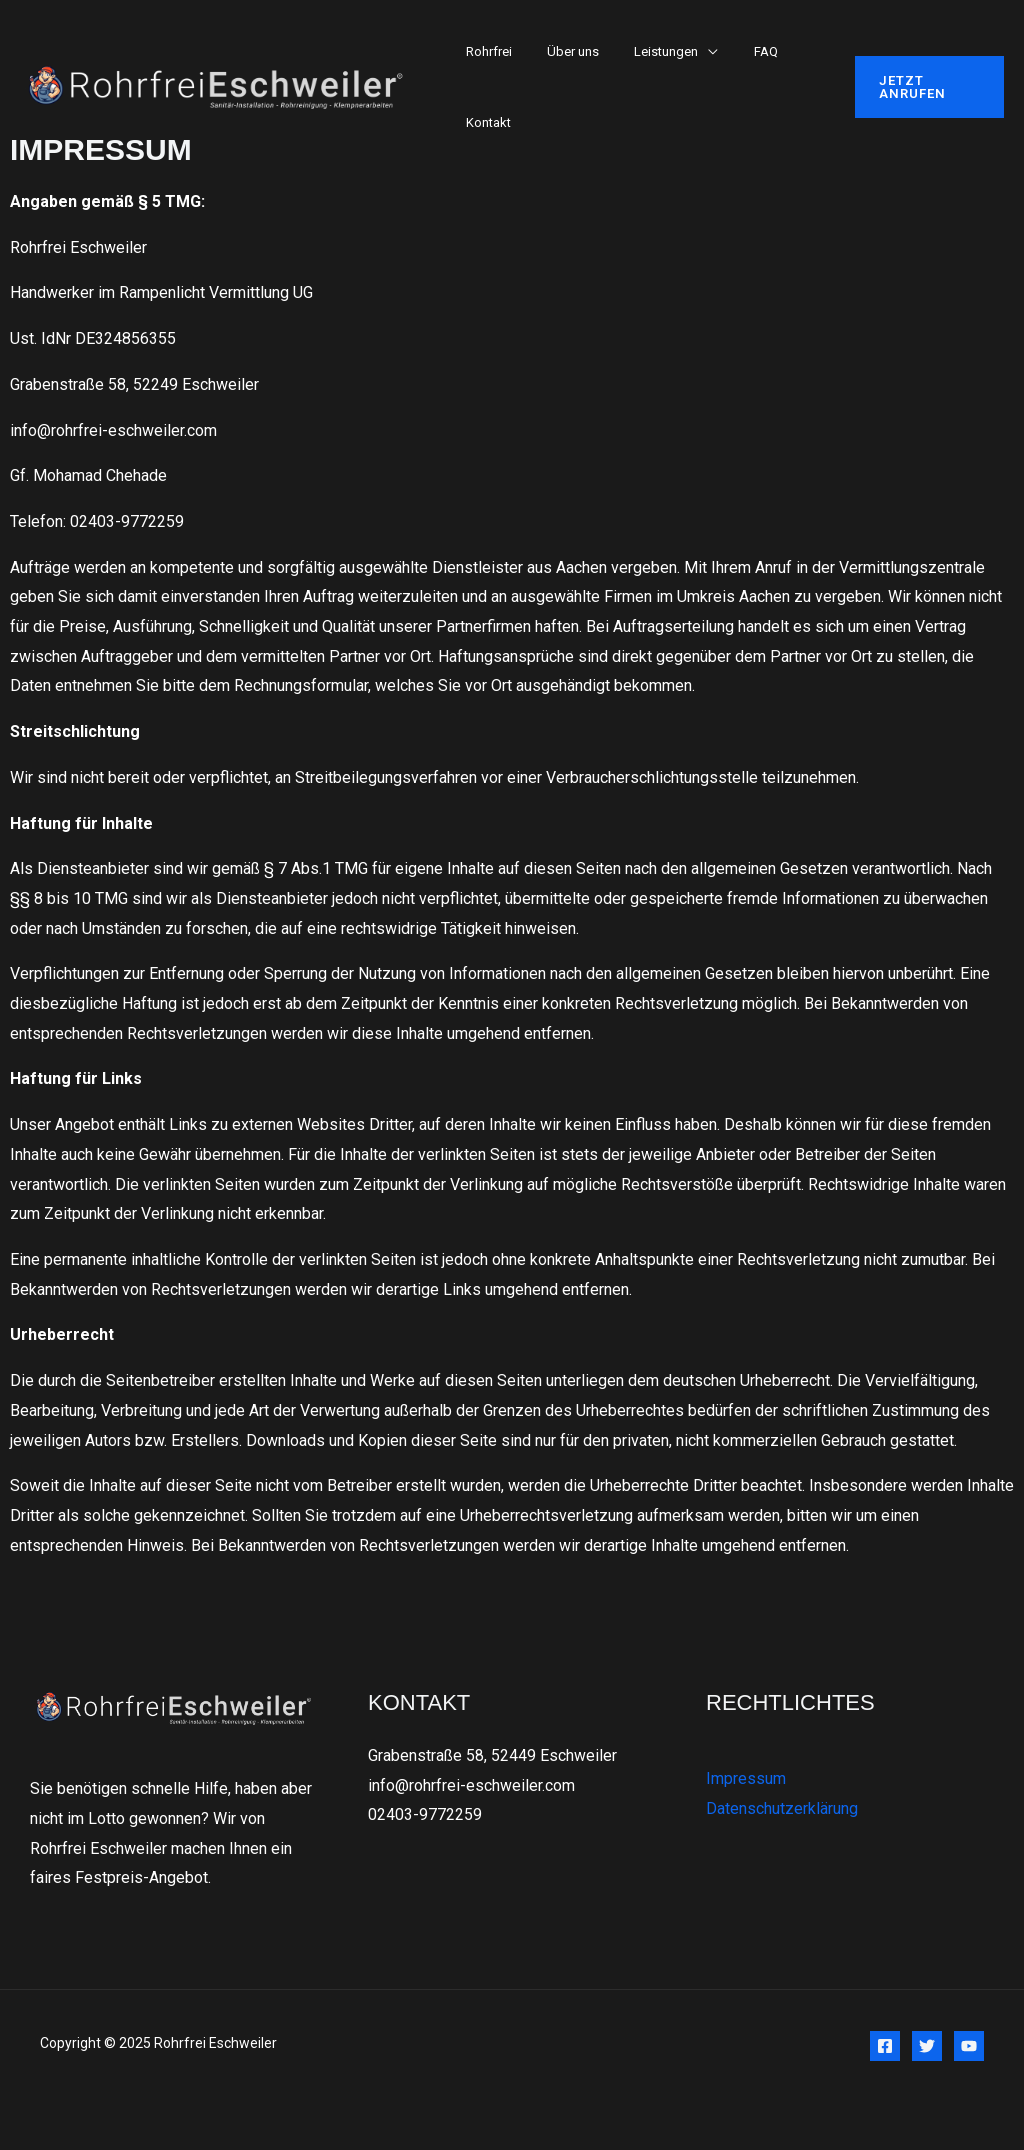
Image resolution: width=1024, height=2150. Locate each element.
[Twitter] (927, 2046)
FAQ (733, 51)
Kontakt (483, 122)
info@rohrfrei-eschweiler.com (471, 1785)
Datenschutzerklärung (782, 1808)
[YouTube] (969, 2046)
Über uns (559, 51)
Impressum (746, 1778)
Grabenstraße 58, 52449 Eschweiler (492, 1755)
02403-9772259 (425, 1815)
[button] (923, 87)
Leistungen (643, 51)
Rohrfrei (484, 51)
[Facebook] (885, 2046)
